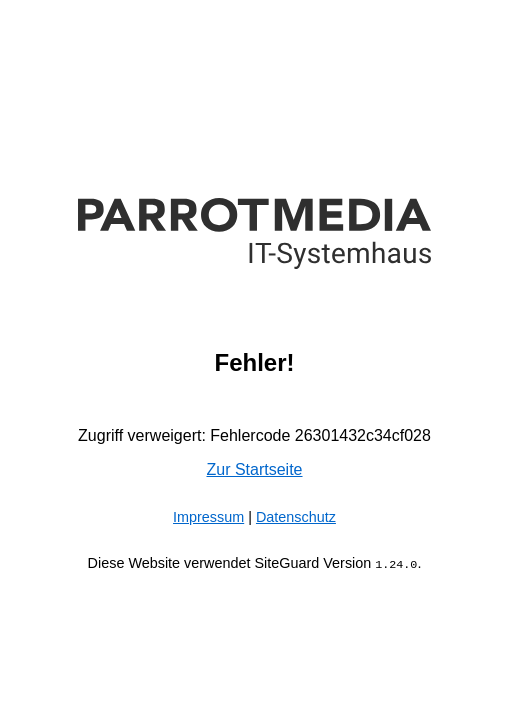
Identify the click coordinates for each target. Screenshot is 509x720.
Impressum (208, 517)
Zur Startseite (254, 469)
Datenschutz (296, 517)
